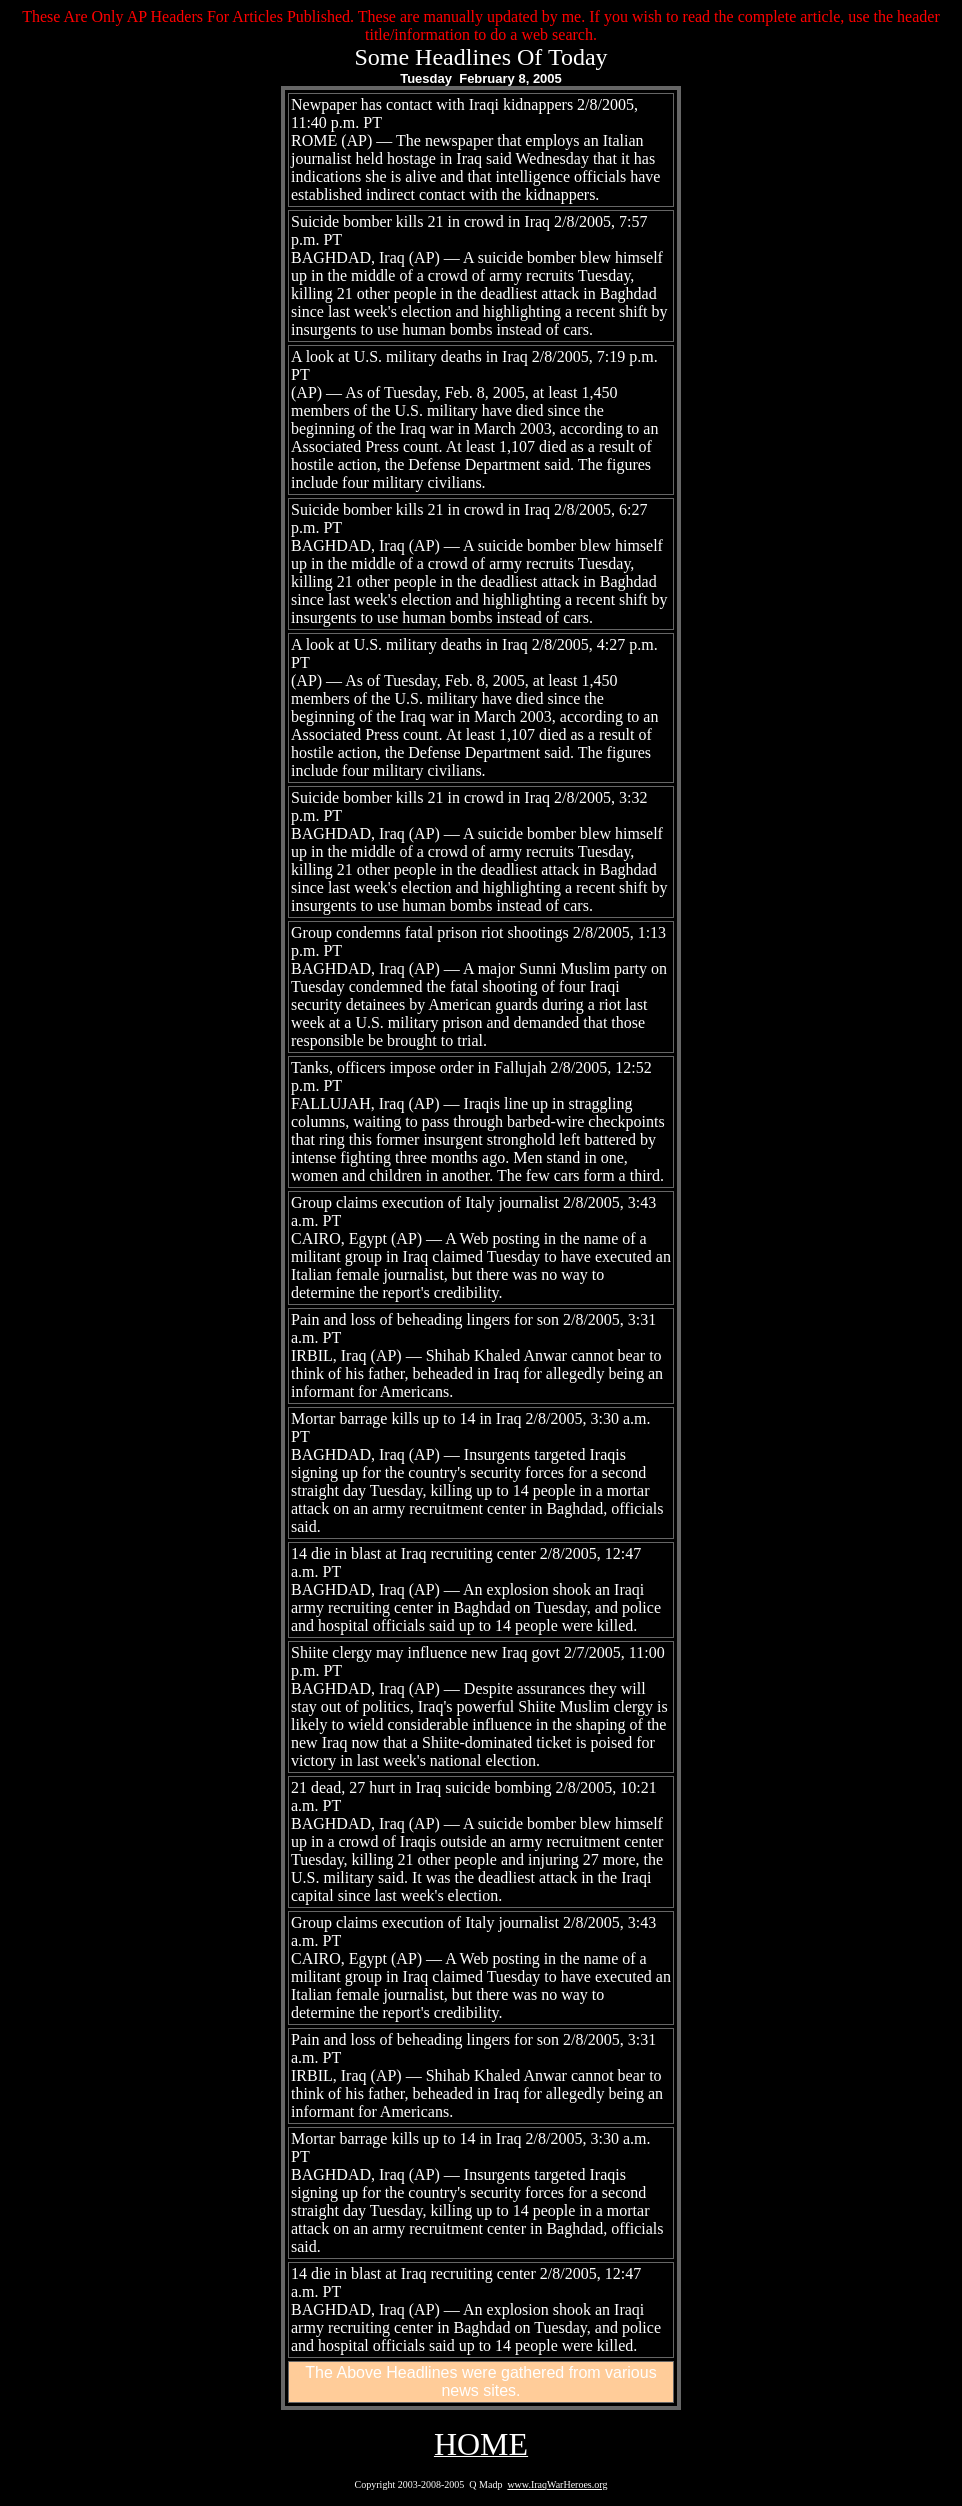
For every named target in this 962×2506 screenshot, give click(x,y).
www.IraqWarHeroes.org (557, 2484)
